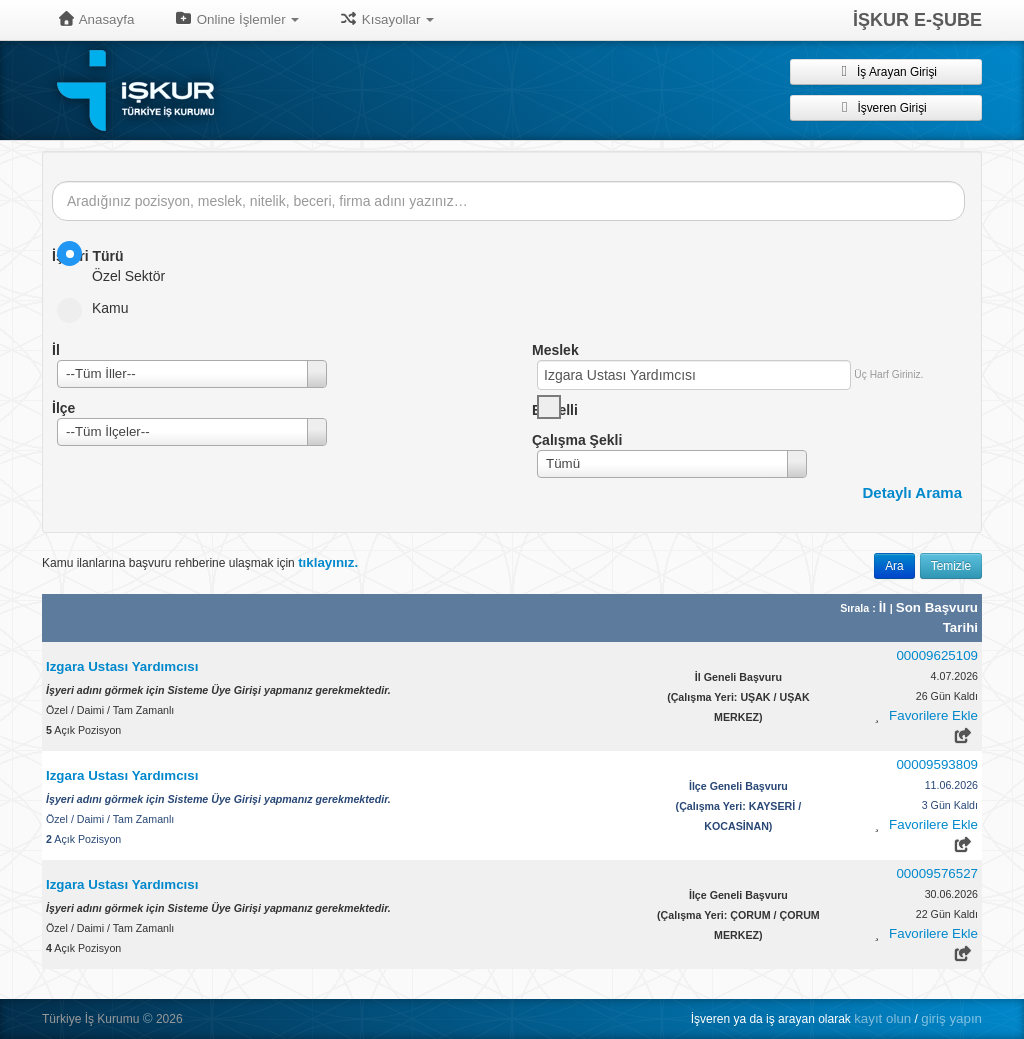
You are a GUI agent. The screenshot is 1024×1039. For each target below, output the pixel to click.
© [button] (148, 1018)
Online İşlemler (236, 19)
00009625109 (937, 655)
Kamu (99, 308)
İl (884, 607)
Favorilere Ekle (933, 715)
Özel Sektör (117, 262)
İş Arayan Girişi (886, 71)
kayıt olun (882, 1018)
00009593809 (937, 764)
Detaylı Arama (913, 492)
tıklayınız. (328, 562)
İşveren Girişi (885, 107)
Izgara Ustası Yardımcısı (122, 666)
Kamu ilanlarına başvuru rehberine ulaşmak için (200, 562)
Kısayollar (386, 19)
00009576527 (937, 873)
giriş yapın (951, 1018)
